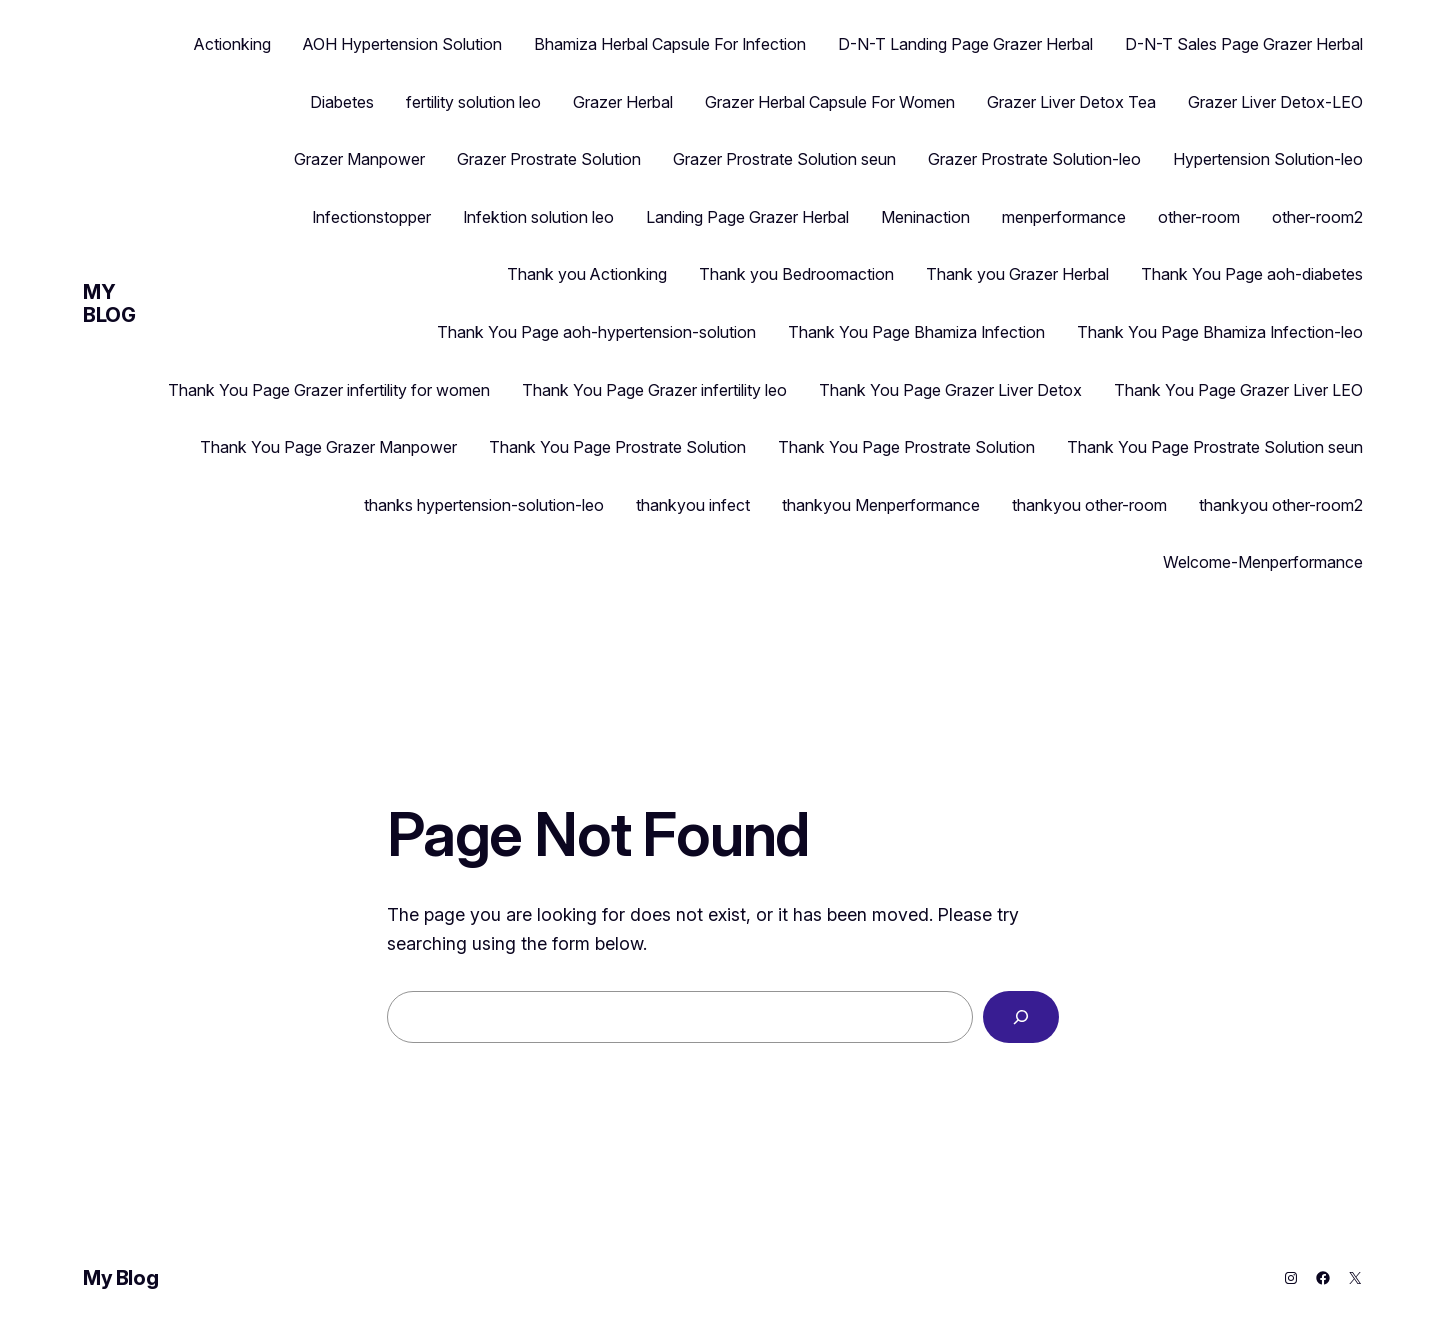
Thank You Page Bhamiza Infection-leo (1220, 332)
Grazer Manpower (359, 159)
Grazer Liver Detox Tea (1071, 102)
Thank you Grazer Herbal (1017, 274)
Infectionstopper (371, 217)
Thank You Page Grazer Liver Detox (950, 390)
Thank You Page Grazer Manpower (328, 447)
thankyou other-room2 (1281, 505)
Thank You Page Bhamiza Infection (916, 332)
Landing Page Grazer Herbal (747, 217)
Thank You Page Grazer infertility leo (654, 390)
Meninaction (925, 217)
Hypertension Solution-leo (1268, 159)
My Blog (109, 303)
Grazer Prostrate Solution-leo (1034, 159)
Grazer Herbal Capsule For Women (830, 102)
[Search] (1021, 1017)
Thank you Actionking (587, 274)
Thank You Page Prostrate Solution (617, 447)
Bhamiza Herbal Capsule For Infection (670, 44)
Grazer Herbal (623, 102)
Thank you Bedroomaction (796, 274)
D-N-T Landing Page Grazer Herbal (965, 44)
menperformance (1064, 217)
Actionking (232, 44)
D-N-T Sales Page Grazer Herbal (1244, 44)
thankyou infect (693, 505)
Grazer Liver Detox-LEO (1275, 102)
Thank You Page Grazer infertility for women (329, 390)
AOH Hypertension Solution (402, 44)
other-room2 (1317, 217)
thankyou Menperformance (881, 505)
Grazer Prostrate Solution (549, 159)
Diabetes (342, 102)
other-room (1199, 217)
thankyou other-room (1089, 505)
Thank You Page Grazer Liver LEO (1238, 390)
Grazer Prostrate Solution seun (784, 159)
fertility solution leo (473, 102)
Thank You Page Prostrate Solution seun (1215, 447)
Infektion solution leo (538, 217)
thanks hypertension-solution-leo (484, 505)
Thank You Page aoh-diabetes (1252, 274)
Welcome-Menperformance (1263, 562)
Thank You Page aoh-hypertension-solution (596, 332)
